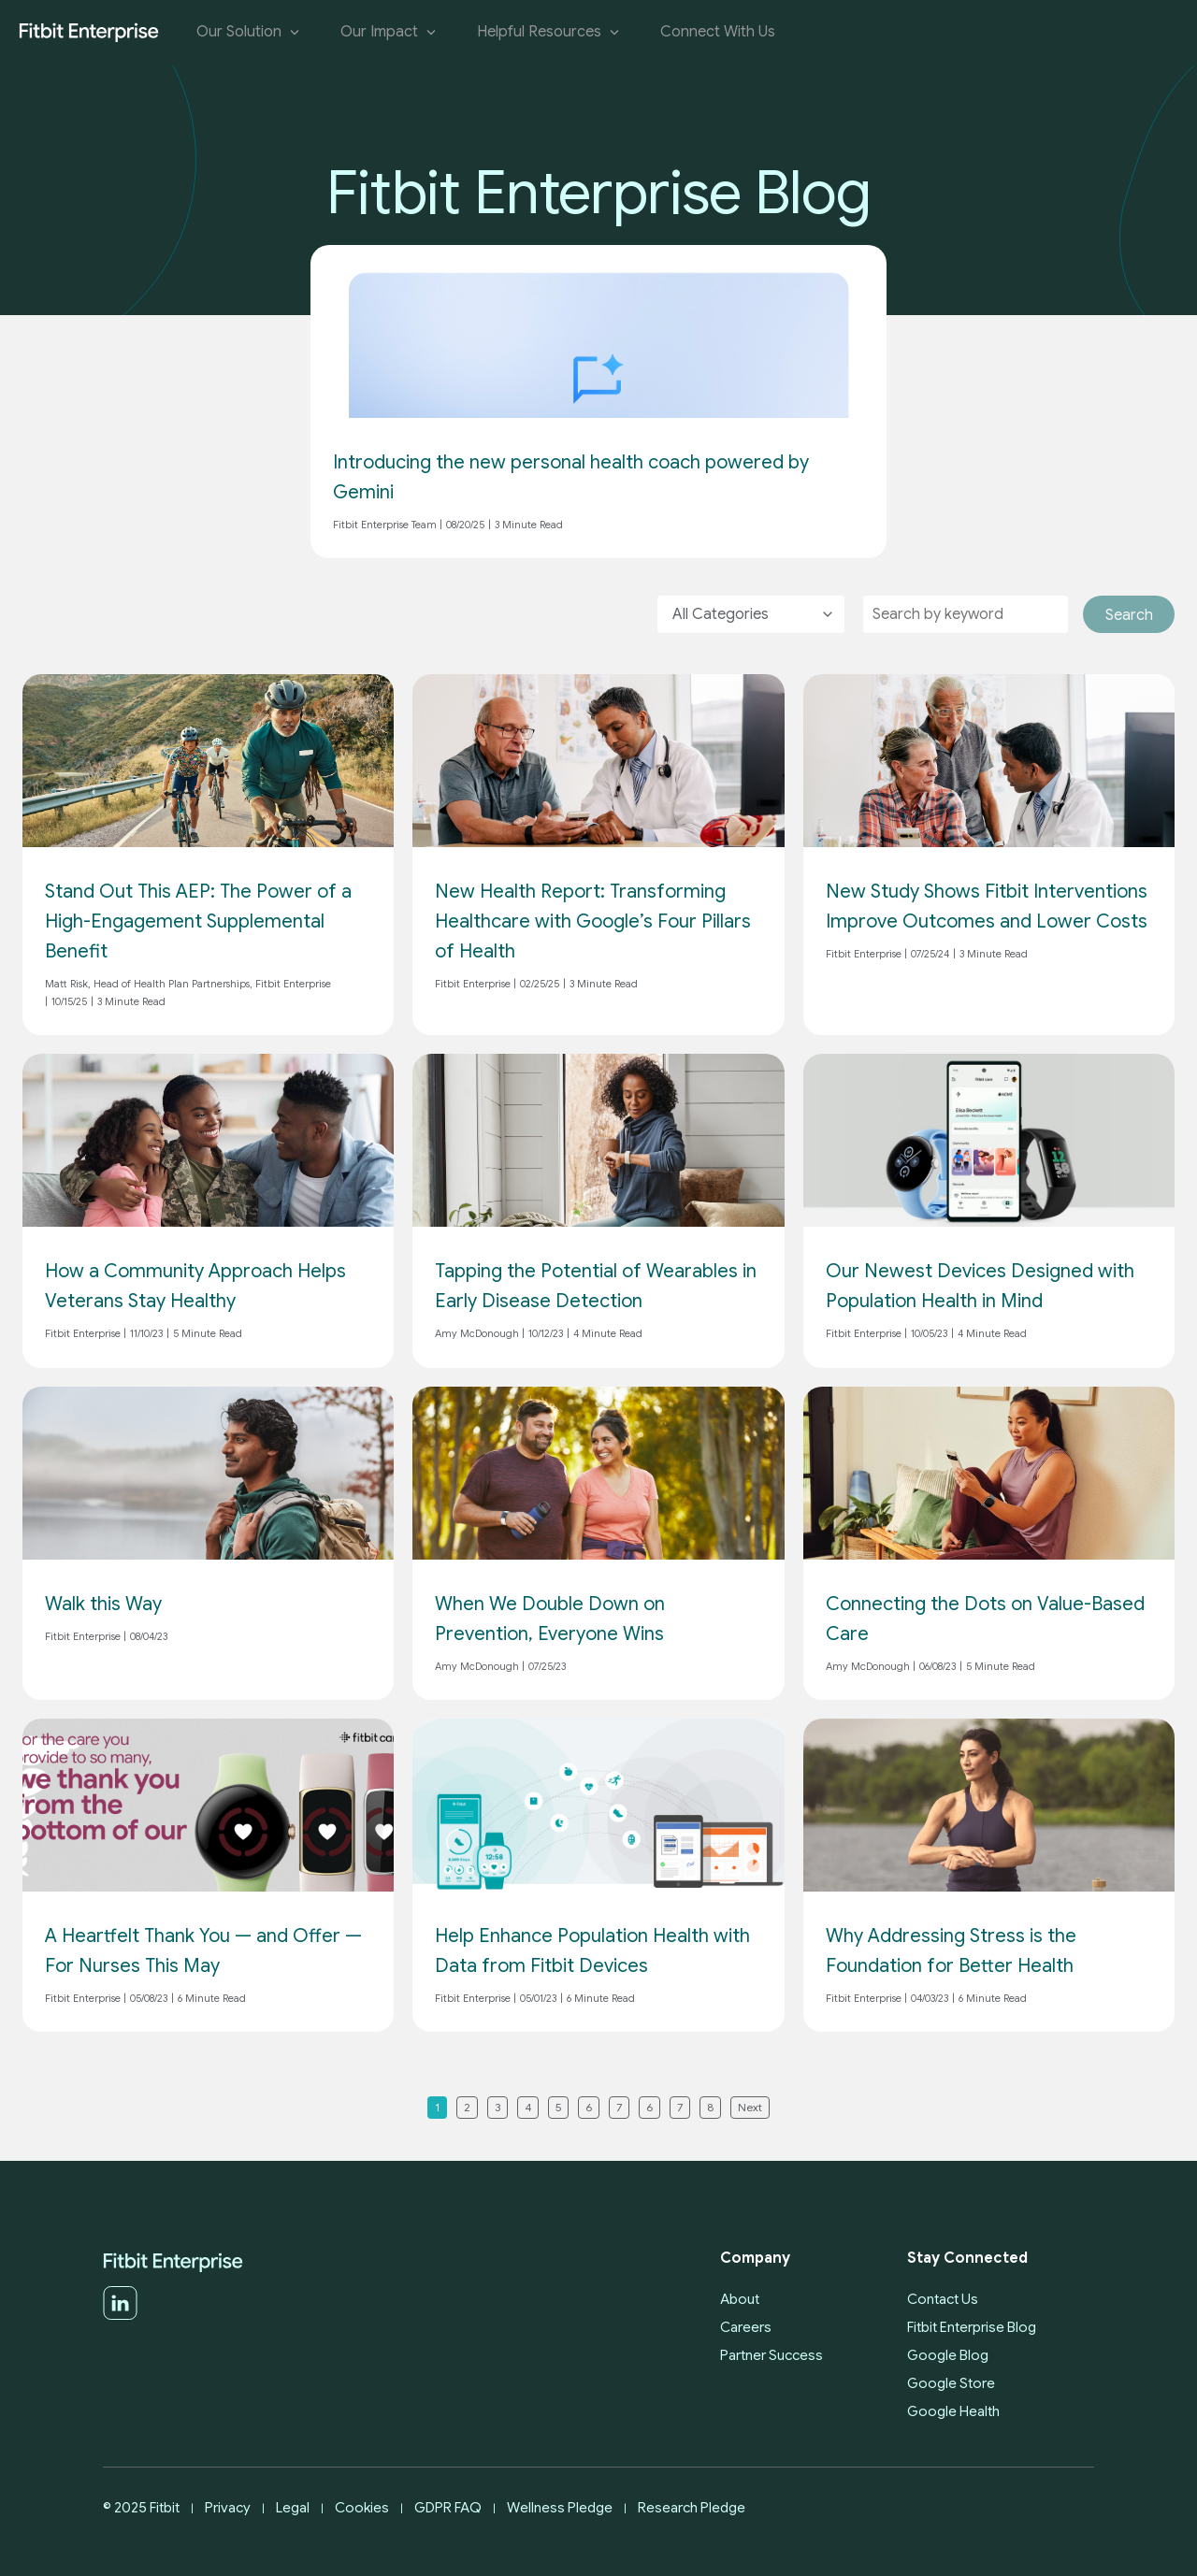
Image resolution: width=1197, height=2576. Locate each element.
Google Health (953, 2411)
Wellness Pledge (560, 2507)
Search (1129, 615)
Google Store (951, 2383)
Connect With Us (717, 32)
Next (750, 2107)
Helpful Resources (550, 32)
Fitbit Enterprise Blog (971, 2327)
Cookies (362, 2507)
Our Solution (249, 32)
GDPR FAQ (448, 2507)
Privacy (228, 2507)
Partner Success (771, 2355)
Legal (293, 2507)
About (739, 2299)
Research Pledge (691, 2507)
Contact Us (942, 2299)
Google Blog (947, 2355)
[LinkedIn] (120, 2316)
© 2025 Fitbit (141, 2507)
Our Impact (390, 32)
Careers (746, 2327)
